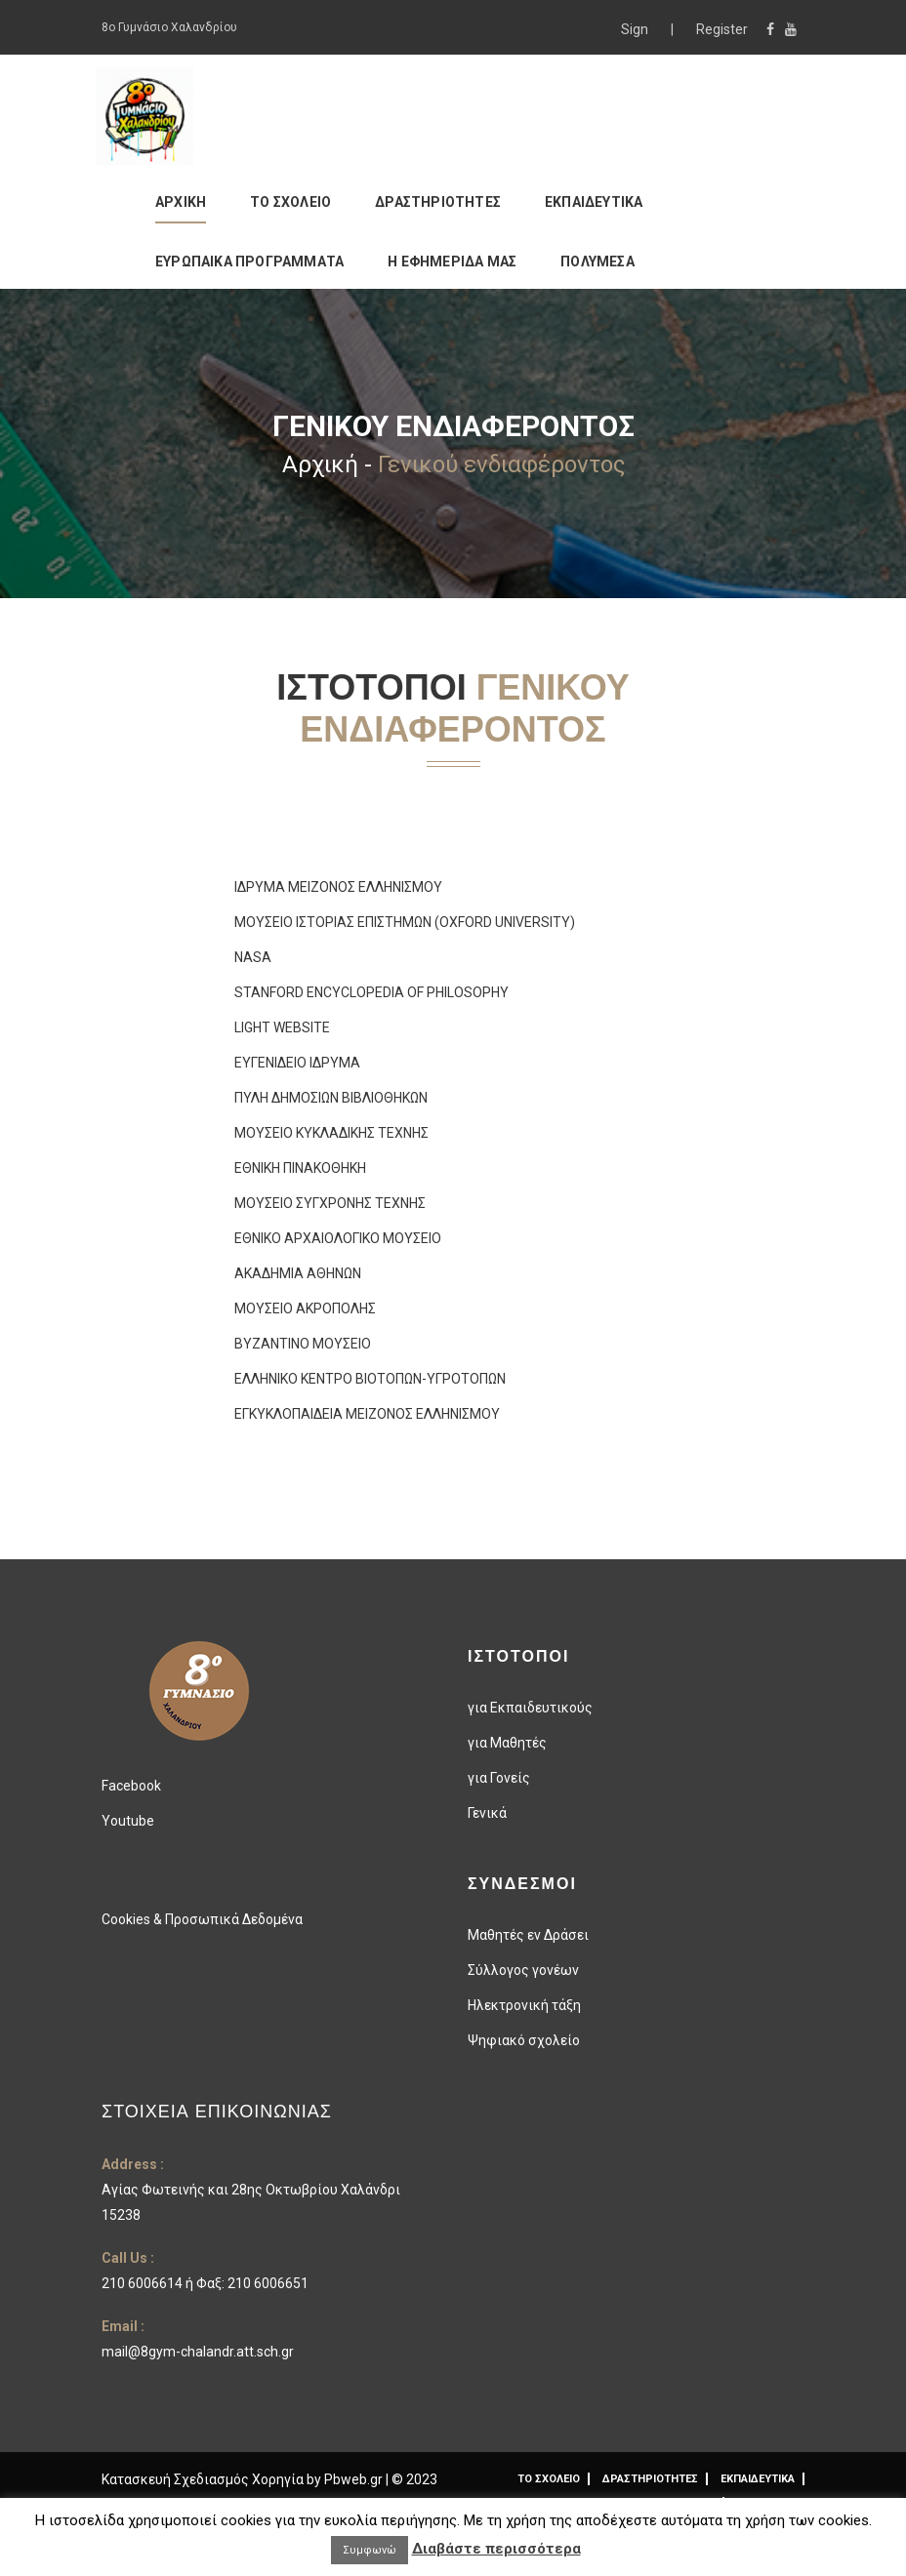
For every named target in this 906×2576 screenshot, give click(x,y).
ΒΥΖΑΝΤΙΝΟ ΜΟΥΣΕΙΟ (302, 1343)
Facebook (131, 1785)
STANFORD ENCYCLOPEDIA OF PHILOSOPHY (371, 992)
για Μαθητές (507, 1743)
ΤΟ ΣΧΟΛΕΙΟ (290, 202)
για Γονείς (499, 1778)
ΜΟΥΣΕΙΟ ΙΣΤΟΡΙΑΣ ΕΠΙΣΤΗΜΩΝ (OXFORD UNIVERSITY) (404, 922)
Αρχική (320, 464)
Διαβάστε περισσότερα (496, 2548)
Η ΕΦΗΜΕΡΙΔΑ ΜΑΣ (452, 261)
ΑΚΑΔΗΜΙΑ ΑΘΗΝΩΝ (297, 1273)
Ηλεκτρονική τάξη (524, 2005)
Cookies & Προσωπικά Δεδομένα (202, 1919)
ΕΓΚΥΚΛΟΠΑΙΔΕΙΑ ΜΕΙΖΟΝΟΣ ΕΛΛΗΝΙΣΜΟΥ (367, 1414)
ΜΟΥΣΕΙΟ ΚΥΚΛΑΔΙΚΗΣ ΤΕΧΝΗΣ (331, 1133)
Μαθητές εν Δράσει (528, 1935)
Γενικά (487, 1813)
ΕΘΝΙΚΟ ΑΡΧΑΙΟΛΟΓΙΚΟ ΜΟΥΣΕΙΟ (337, 1238)
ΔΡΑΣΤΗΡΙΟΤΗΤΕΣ (438, 202)
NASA (252, 957)
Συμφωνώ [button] (369, 2550)
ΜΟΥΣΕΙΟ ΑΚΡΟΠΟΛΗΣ (305, 1308)
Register (722, 29)
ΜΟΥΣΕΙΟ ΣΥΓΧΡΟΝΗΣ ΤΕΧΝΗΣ (330, 1203)
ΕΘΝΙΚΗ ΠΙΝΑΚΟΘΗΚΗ (300, 1168)
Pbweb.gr (355, 2479)
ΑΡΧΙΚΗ (180, 202)
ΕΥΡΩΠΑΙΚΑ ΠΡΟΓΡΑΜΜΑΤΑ (249, 261)
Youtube (128, 1821)
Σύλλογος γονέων (523, 1970)
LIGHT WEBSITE (282, 1027)
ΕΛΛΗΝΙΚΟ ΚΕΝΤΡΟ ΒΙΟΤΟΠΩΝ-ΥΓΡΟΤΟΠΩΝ (370, 1379)
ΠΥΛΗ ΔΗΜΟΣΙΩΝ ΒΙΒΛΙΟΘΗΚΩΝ (331, 1098)
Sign (636, 29)
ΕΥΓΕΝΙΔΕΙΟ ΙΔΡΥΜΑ (297, 1062)
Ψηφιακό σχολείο (524, 2040)
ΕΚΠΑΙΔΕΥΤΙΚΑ (593, 202)
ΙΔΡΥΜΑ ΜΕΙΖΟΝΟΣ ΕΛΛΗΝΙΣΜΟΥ (338, 887)
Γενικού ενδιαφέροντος (501, 464)
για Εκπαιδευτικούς (530, 1707)
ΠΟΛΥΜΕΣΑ (597, 261)
